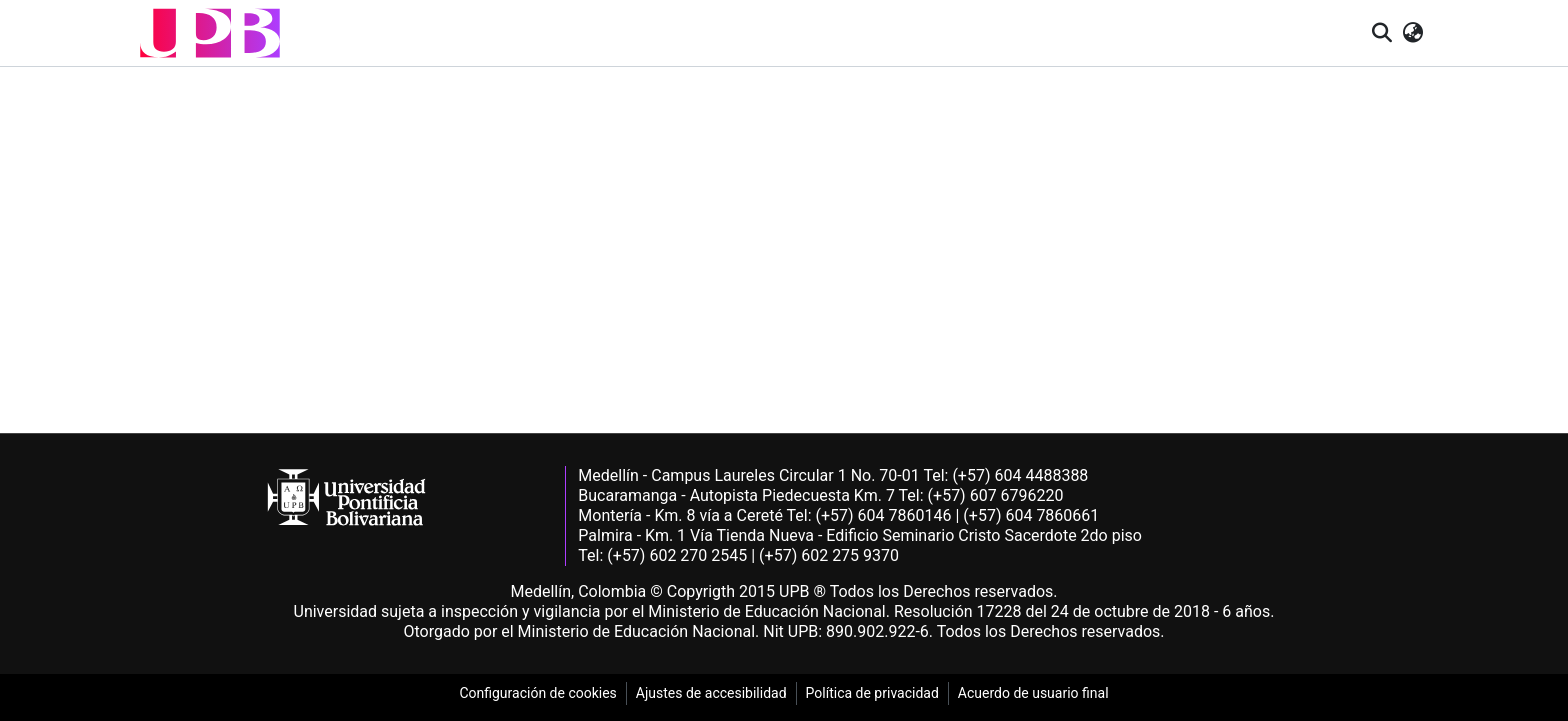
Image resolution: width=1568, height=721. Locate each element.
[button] (210, 33)
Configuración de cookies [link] (537, 693)
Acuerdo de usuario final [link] (1033, 693)
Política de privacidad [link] (872, 693)
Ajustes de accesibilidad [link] (711, 693)
